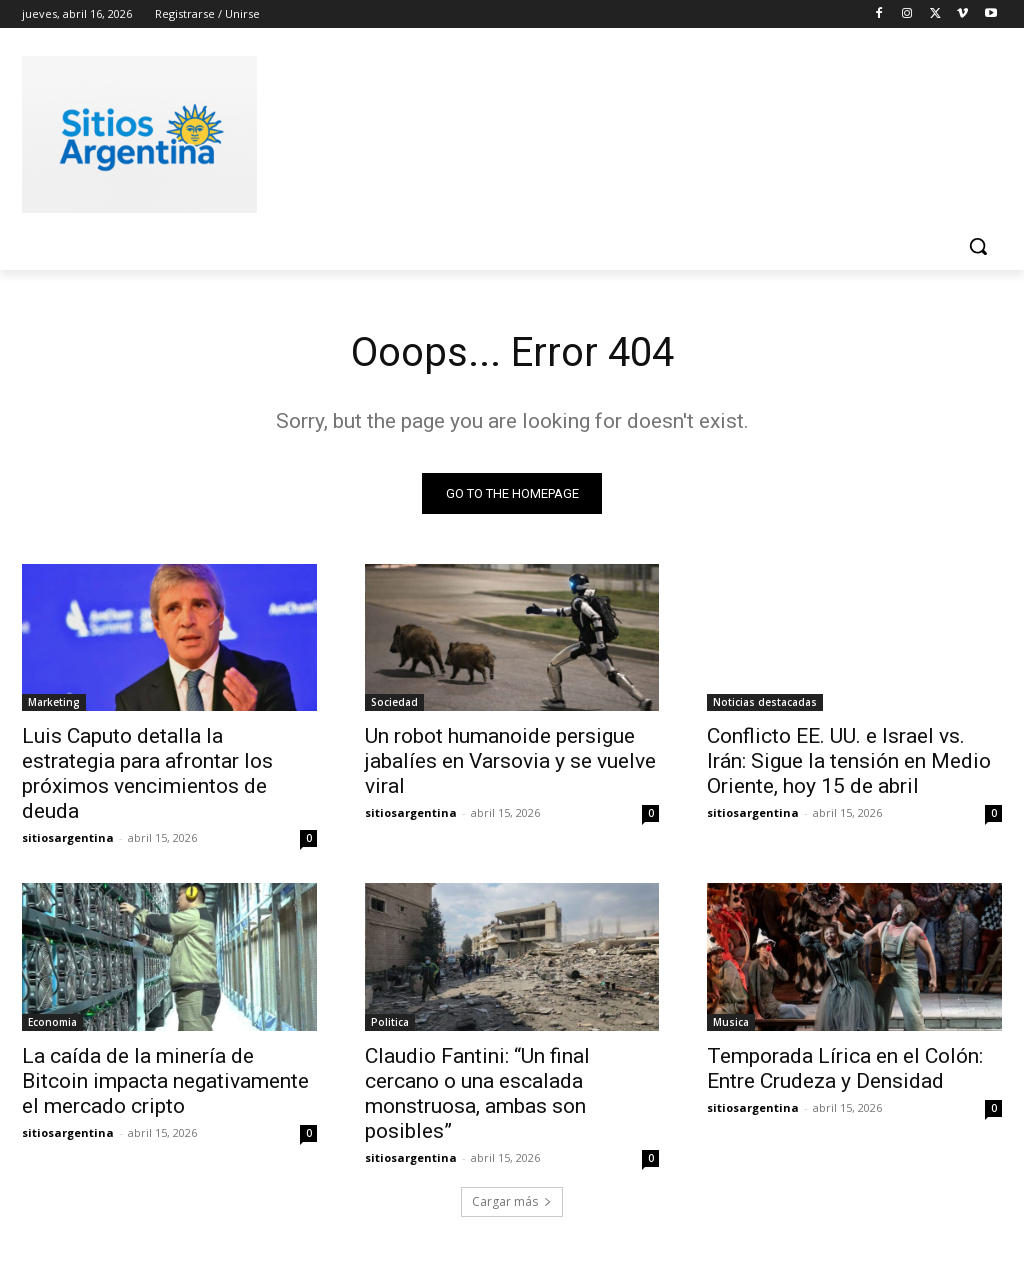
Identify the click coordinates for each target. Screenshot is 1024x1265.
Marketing (54, 702)
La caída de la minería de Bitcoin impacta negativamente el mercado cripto (165, 1081)
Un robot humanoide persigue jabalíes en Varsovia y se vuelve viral (510, 761)
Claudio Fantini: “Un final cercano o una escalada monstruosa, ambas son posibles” (477, 1093)
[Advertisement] (491, 131)
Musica (731, 1022)
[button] (978, 246)
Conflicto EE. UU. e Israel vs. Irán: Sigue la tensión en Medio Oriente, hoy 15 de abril (849, 761)
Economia (52, 1022)
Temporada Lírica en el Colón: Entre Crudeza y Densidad (845, 1068)
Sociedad (394, 702)
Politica (390, 1022)
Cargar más (512, 1201)
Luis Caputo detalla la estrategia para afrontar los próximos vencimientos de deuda (147, 773)
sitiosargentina (68, 837)
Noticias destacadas (765, 702)
